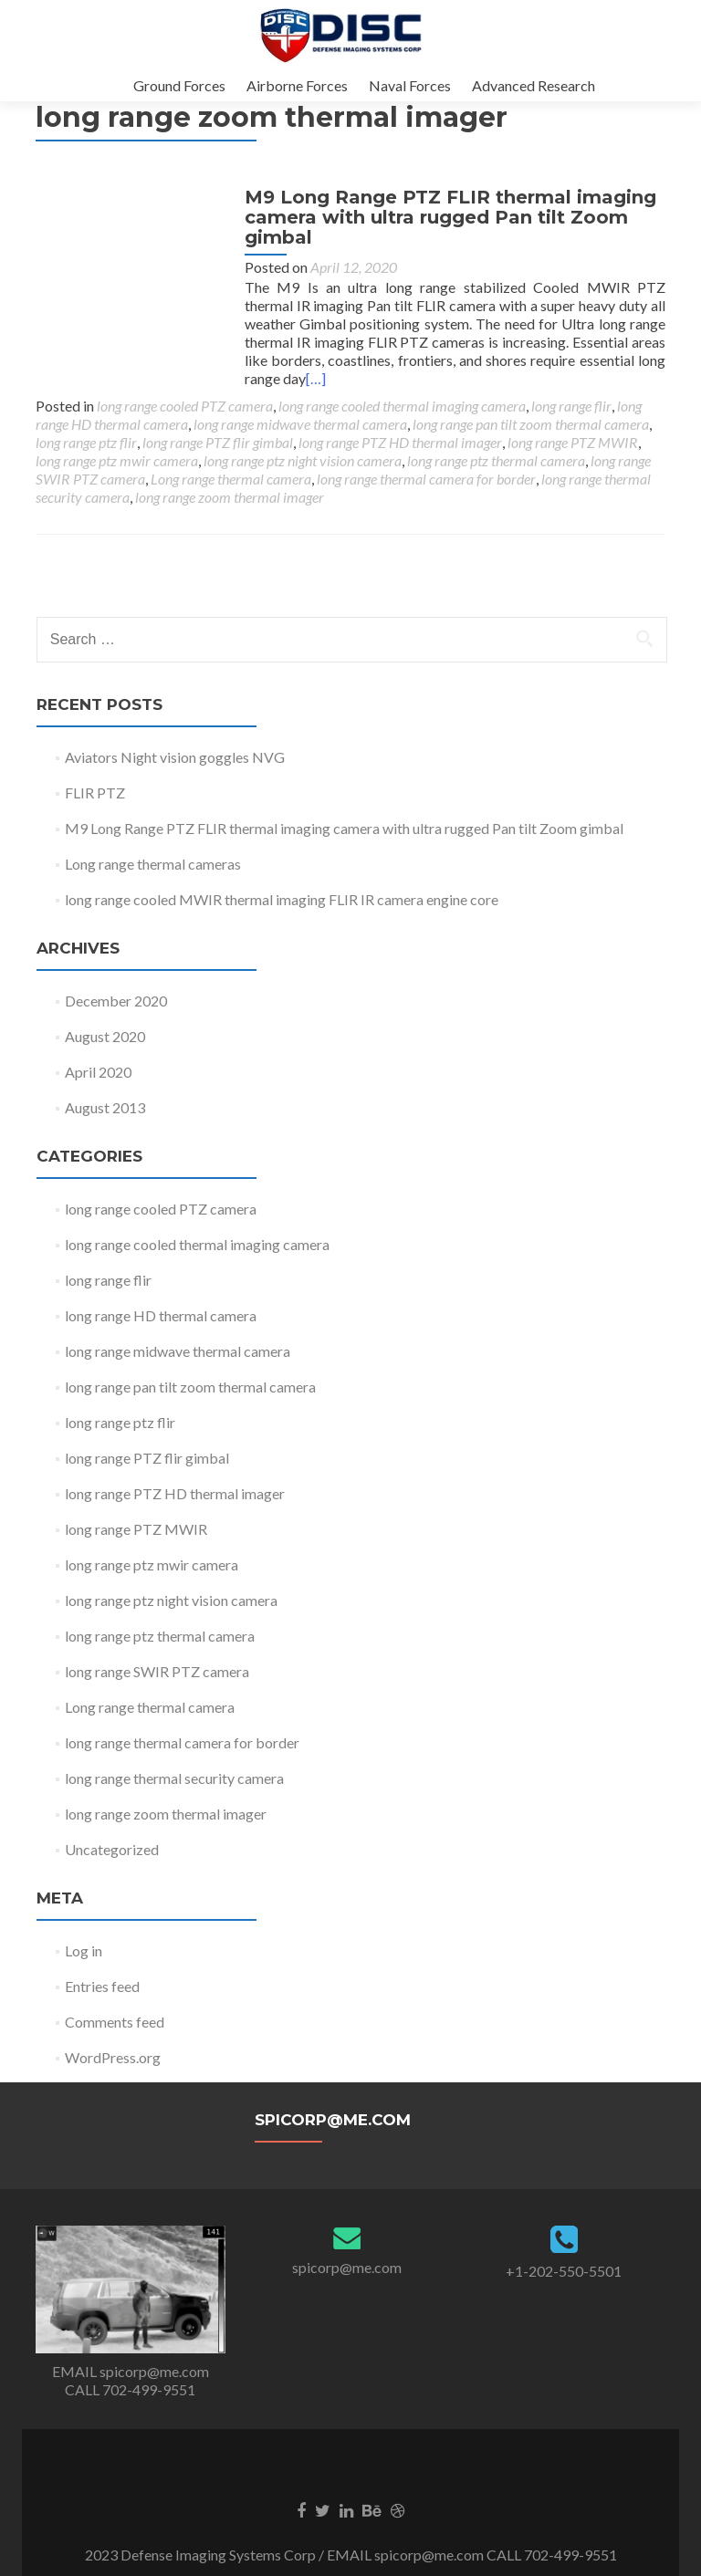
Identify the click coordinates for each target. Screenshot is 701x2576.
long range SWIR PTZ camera (157, 1671)
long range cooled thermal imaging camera (402, 405)
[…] (641, 378)
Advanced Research (533, 85)
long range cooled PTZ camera (185, 405)
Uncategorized (112, 1849)
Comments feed (114, 2021)
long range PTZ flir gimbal (217, 442)
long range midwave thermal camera (300, 424)
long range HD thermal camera (160, 1315)
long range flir (571, 405)
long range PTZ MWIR (572, 442)
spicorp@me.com (347, 2267)
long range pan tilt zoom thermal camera (531, 424)
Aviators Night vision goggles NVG (175, 757)
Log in (83, 1950)
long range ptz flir (86, 442)
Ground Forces (179, 85)
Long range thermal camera (231, 478)
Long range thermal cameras (153, 863)
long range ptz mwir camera (117, 460)
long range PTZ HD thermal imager (400, 442)
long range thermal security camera (174, 1778)
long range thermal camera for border (426, 478)
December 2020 (116, 1000)
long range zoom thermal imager (229, 497)
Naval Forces (410, 85)
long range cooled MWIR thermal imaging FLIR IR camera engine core (281, 899)
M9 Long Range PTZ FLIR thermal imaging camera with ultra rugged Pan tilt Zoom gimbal (442, 235)
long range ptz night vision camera (303, 460)
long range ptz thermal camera (496, 460)
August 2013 (105, 1107)
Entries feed (102, 1986)
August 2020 (105, 1036)
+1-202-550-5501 (564, 2270)
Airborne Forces (297, 85)
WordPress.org (113, 2057)
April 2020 (98, 1071)
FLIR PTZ (95, 792)
